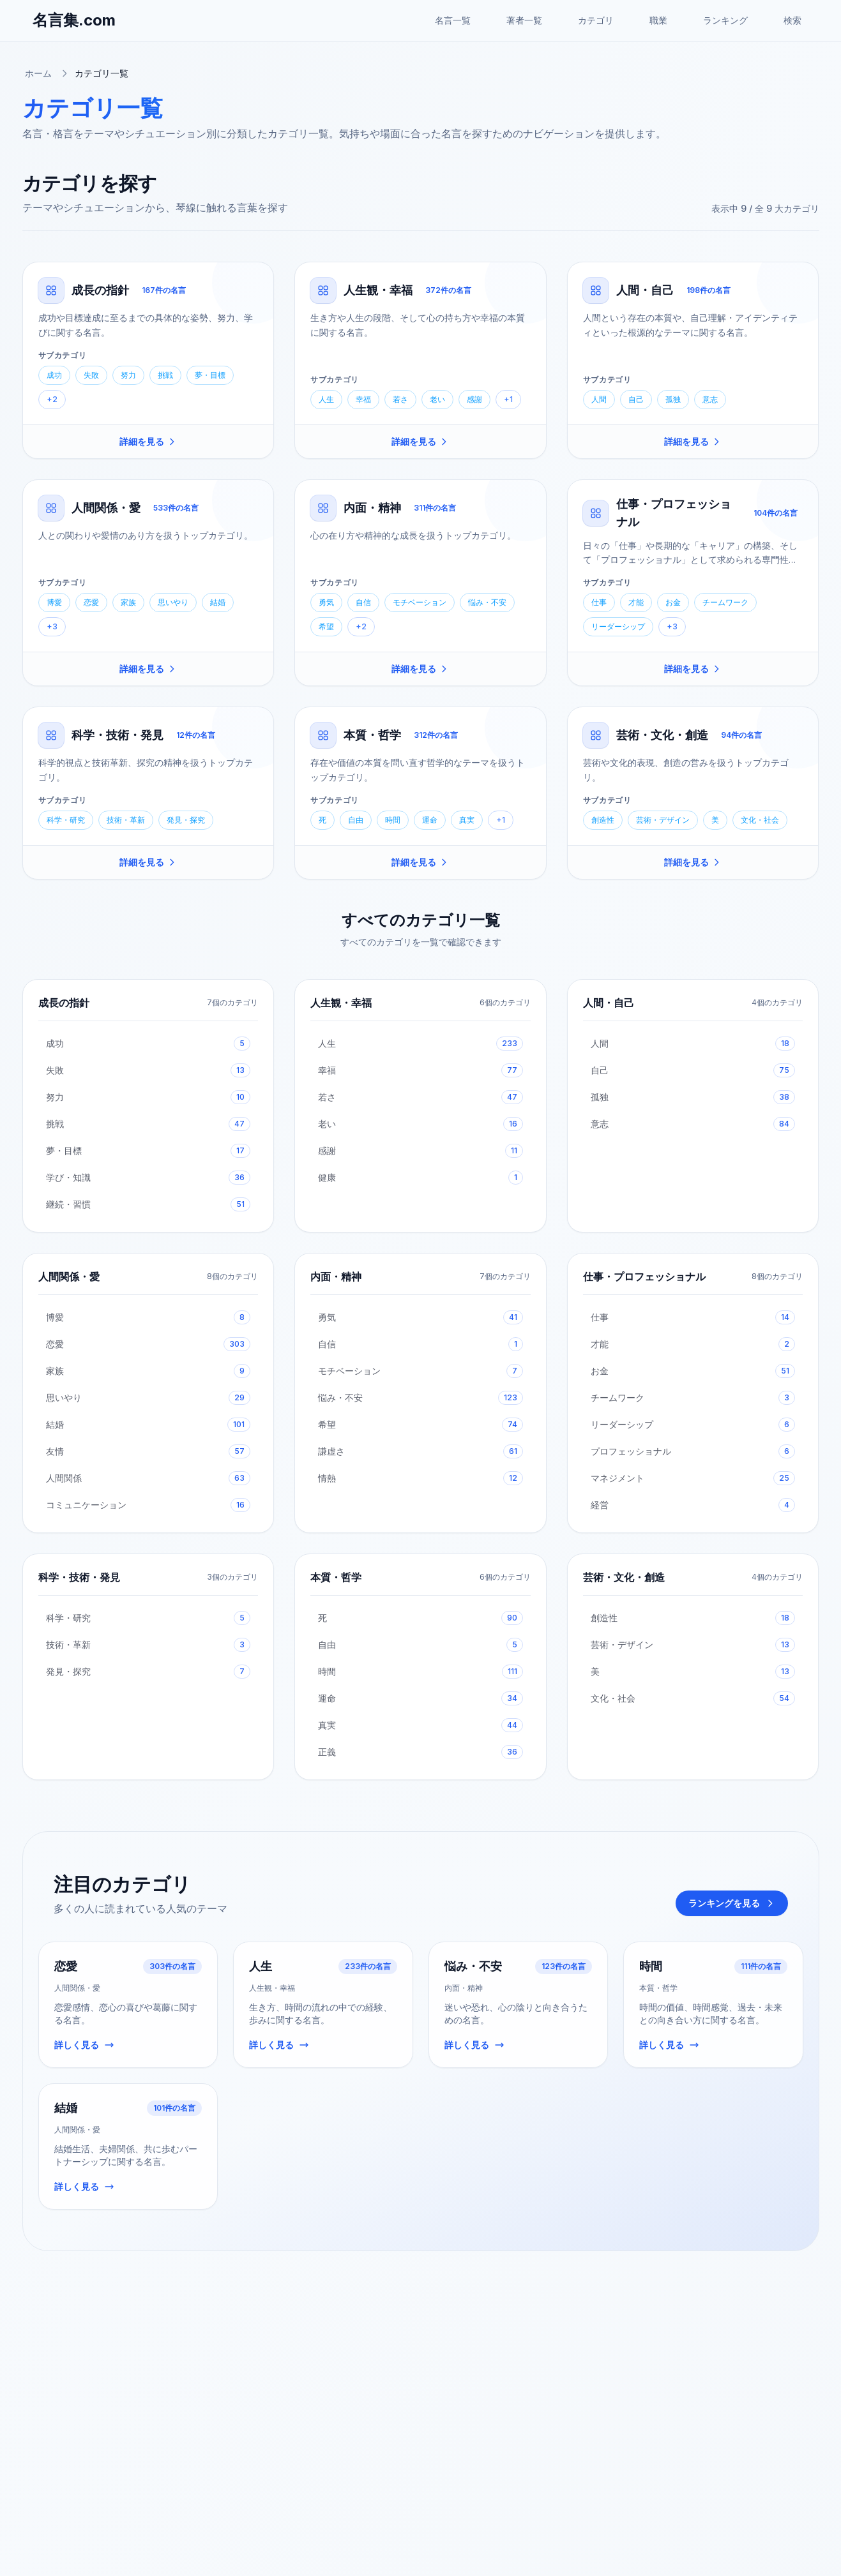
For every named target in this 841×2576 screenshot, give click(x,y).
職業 (658, 20)
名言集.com (74, 20)
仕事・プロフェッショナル (644, 1276)
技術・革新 (126, 820)
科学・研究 (66, 820)
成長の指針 (100, 290)
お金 (673, 602)
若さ (400, 399)
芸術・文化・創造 (662, 735)
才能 (636, 602)
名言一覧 (453, 20)
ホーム (38, 73)
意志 (710, 399)
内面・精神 (372, 507)
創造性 (602, 820)
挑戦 (165, 375)
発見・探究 (186, 820)
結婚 (217, 602)
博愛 (54, 602)
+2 (52, 399)
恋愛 (91, 602)
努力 (128, 375)
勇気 (326, 602)
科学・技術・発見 (117, 735)
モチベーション (419, 602)
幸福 (363, 399)
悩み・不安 (487, 602)
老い (437, 399)
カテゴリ (596, 20)
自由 (355, 820)
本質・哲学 (372, 735)
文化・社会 (760, 820)
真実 (466, 820)
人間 (599, 399)
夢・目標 (210, 375)
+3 (52, 626)
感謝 (474, 399)
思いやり (173, 602)
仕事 (599, 602)
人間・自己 (645, 290)
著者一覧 (524, 20)
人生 (326, 399)
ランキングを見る (731, 1903)
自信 (363, 602)
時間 (392, 820)
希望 (326, 626)
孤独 (673, 399)
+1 (508, 399)
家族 (128, 602)
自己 (636, 399)
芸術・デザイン (663, 820)
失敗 (91, 375)
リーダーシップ (618, 626)
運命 (429, 820)
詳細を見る (148, 441)
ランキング (725, 20)
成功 (54, 375)
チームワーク (725, 602)
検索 (792, 20)
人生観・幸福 (378, 290)
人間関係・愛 (106, 507)
